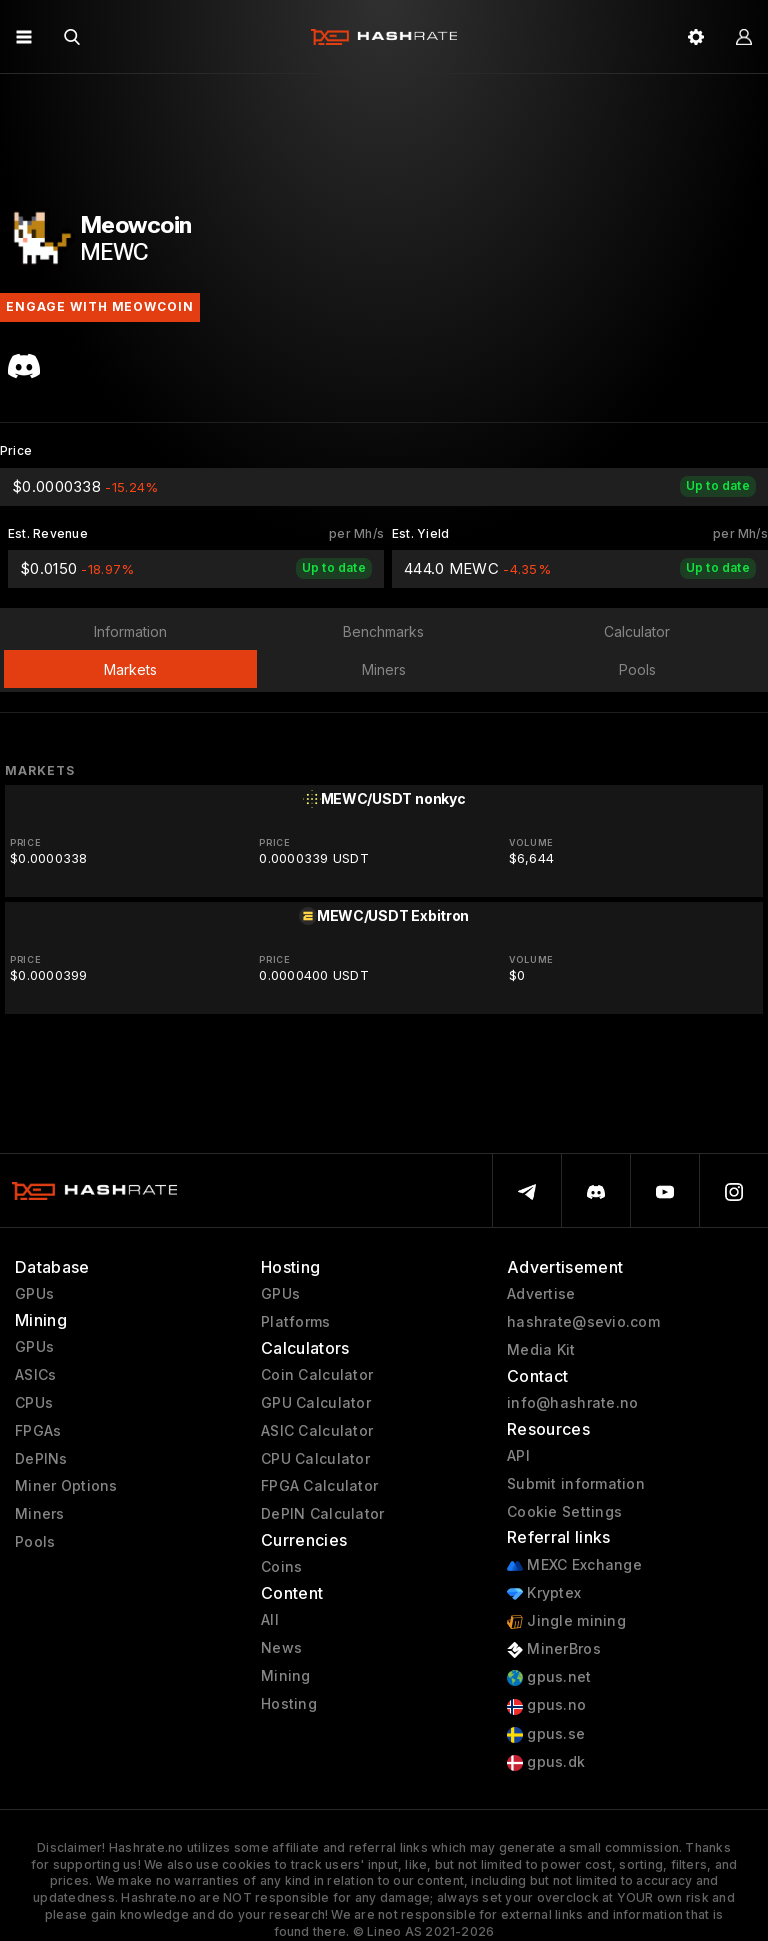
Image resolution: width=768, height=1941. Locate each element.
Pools (35, 1542)
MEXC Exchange (574, 1565)
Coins (281, 1567)
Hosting (289, 1704)
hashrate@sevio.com (583, 1322)
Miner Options (66, 1486)
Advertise (541, 1294)
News (281, 1648)
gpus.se (546, 1734)
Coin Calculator (317, 1375)
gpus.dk (546, 1762)
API (518, 1456)
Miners (40, 1514)
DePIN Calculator (322, 1514)
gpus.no (546, 1705)
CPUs (34, 1403)
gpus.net (549, 1677)
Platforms (296, 1322)
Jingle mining (566, 1621)
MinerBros (554, 1649)
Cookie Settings (564, 1512)
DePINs (41, 1459)
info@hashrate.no (572, 1403)
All (270, 1620)
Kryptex (544, 1593)
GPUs (34, 1294)
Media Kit (541, 1350)
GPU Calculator (316, 1403)
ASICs (35, 1375)
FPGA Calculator (319, 1486)
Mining (286, 1676)
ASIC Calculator (317, 1431)
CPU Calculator (315, 1459)
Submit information (576, 1484)
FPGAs (38, 1431)
